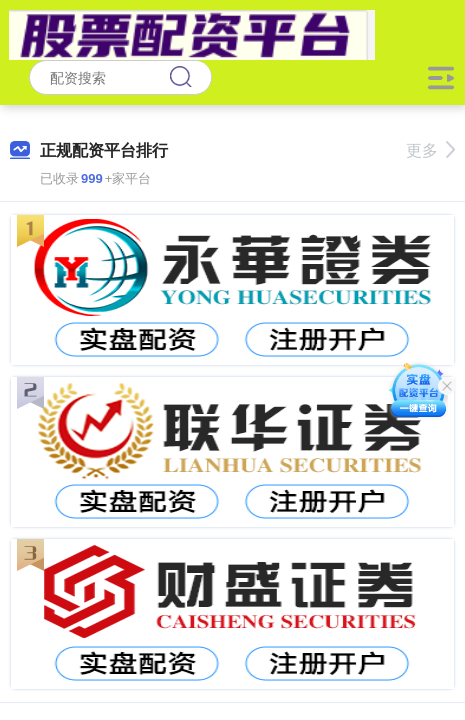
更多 (430, 150)
